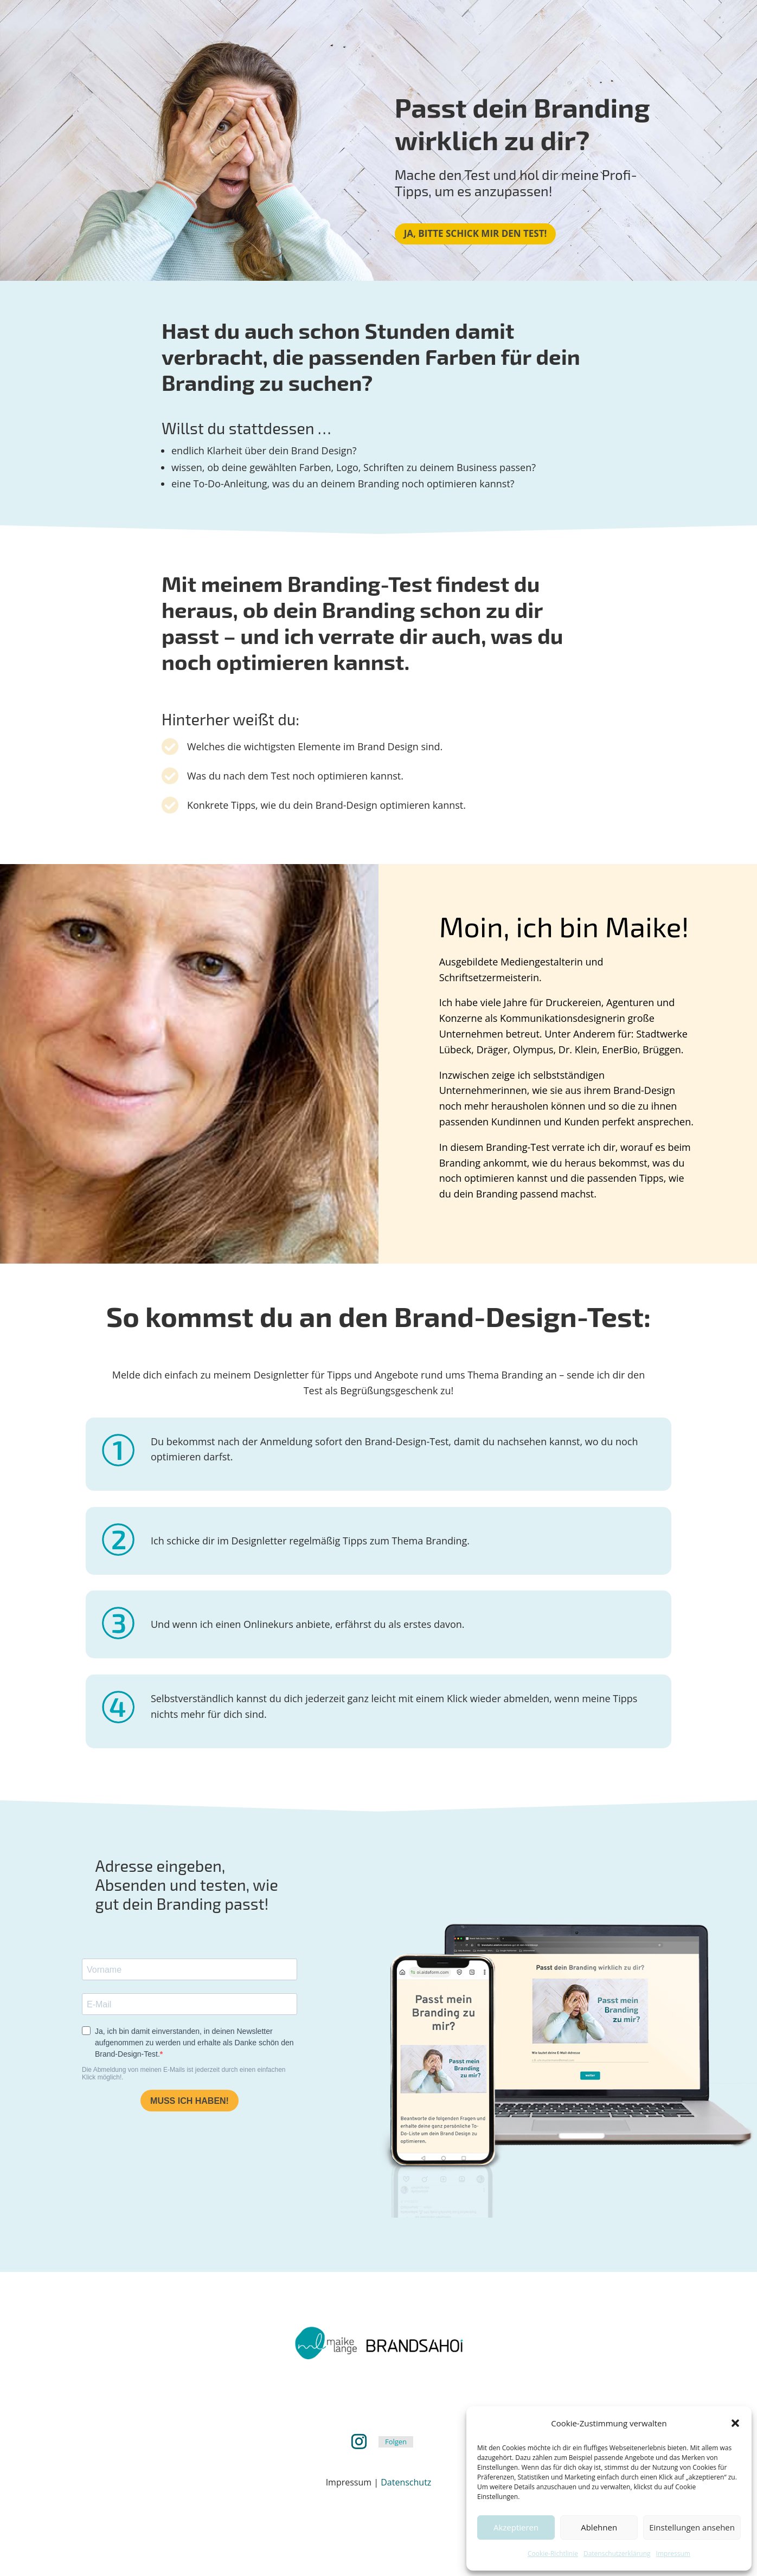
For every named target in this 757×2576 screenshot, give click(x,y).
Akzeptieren (515, 2527)
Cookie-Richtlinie (553, 2553)
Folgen (396, 2441)
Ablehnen (599, 2527)
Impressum (673, 2553)
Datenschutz (406, 2482)
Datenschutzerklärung (617, 2553)
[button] (735, 2423)
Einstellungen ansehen (692, 2527)
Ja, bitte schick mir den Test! (475, 233)
